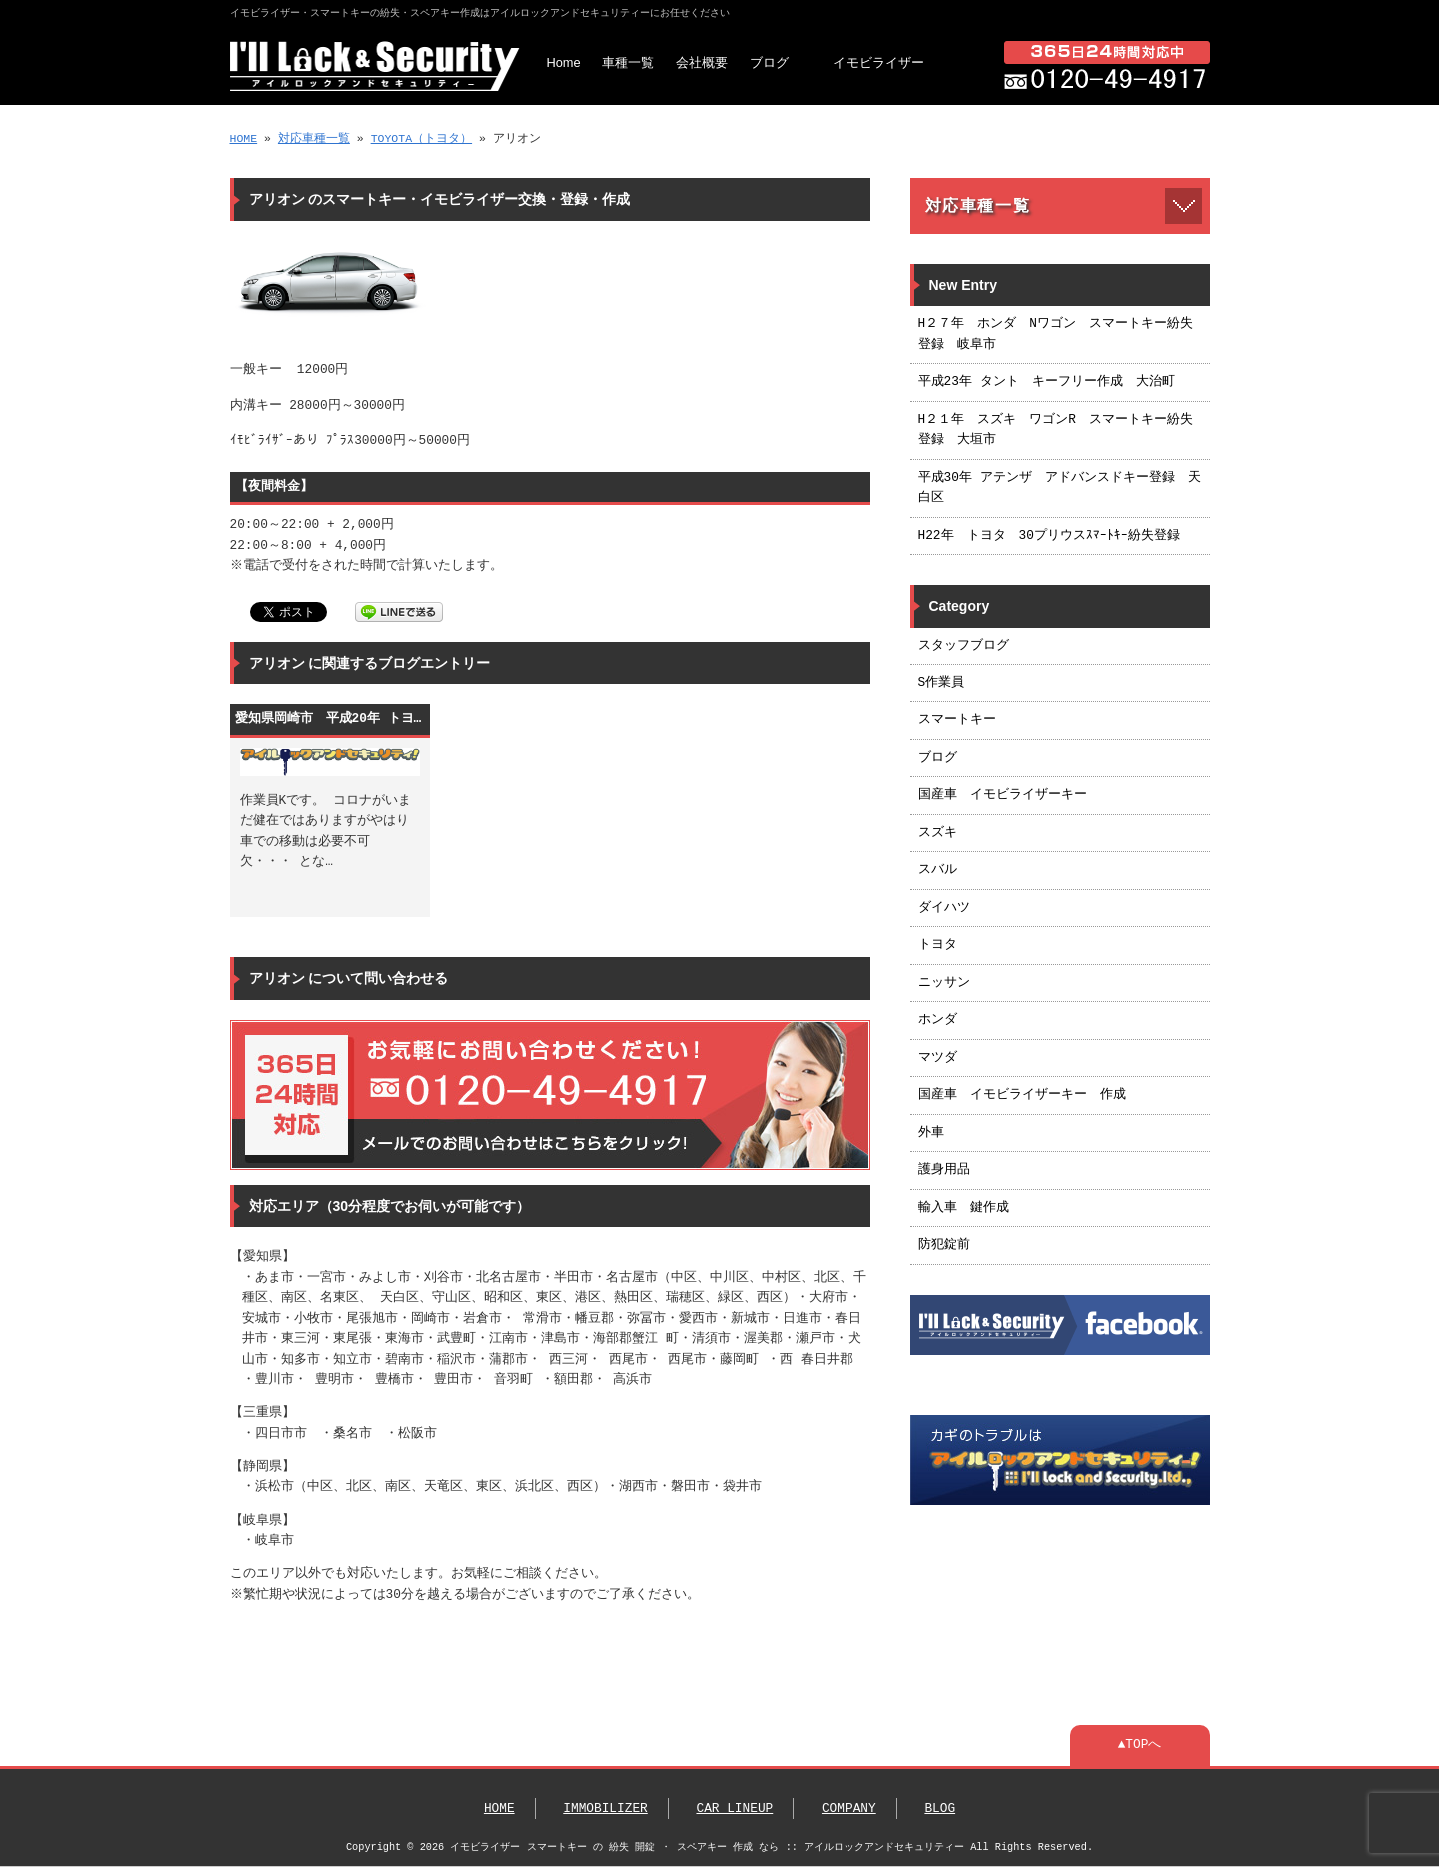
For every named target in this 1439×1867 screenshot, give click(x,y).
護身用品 (944, 1170)
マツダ (937, 1058)
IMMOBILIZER (605, 1809)
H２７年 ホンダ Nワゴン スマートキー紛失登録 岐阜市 (1055, 334)
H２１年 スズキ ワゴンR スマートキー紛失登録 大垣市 (1055, 430)
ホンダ (937, 1020)
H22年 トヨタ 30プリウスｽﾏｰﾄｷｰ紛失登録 (1049, 536)
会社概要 (702, 62)
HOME (244, 138)
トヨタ (937, 945)
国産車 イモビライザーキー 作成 (1022, 1095)
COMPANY (849, 1809)
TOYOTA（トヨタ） (421, 138)
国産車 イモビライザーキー (1002, 795)
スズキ (937, 833)
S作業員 (941, 683)
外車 (931, 1133)
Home (564, 62)
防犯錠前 (944, 1245)
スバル (937, 870)
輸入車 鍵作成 (963, 1208)
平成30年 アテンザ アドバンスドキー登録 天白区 (1059, 488)
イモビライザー (878, 62)
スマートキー (957, 720)
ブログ (769, 62)
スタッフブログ (963, 646)
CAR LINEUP (734, 1809)
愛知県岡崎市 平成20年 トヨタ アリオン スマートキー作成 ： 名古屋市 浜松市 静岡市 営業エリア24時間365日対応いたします (330, 719)
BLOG (939, 1809)
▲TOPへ (1140, 1745)
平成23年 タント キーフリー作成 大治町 (1046, 382)
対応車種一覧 (314, 138)
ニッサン (944, 983)
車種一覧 (628, 62)
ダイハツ (944, 908)
